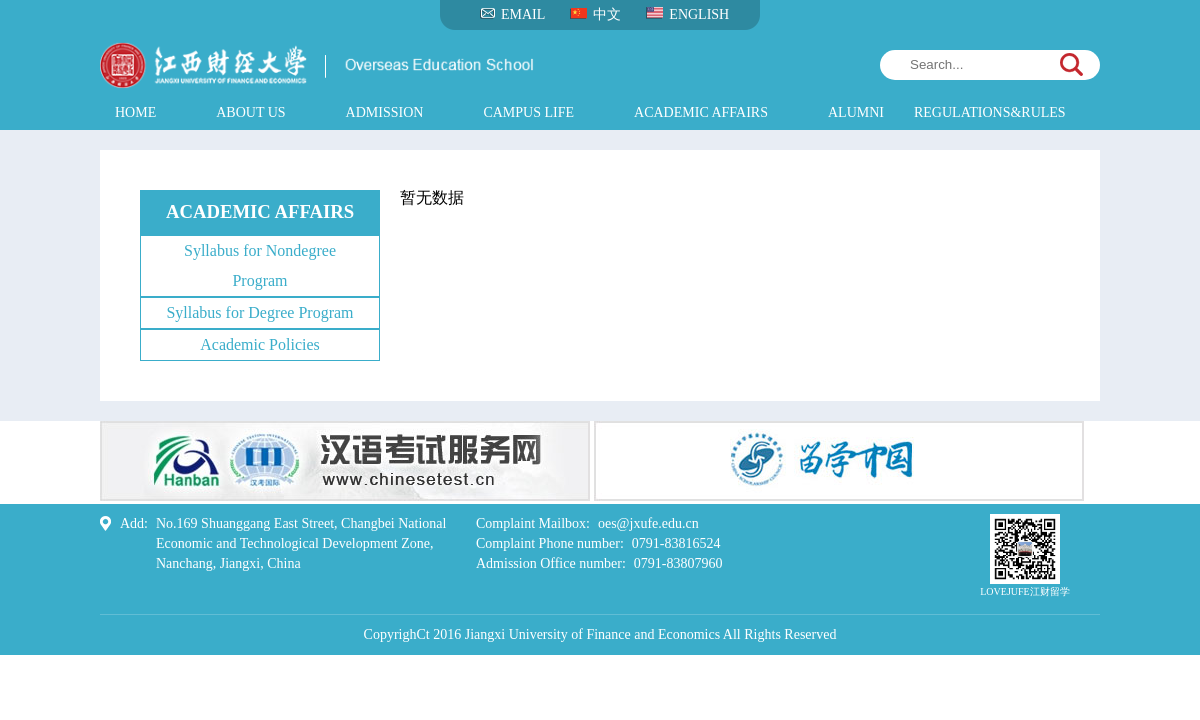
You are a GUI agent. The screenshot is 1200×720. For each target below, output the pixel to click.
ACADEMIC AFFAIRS (701, 112)
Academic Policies (260, 344)
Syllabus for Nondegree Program (260, 265)
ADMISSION (385, 112)
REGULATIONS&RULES (990, 112)
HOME (135, 112)
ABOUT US (250, 112)
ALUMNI (856, 112)
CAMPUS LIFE (528, 112)
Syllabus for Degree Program (259, 312)
